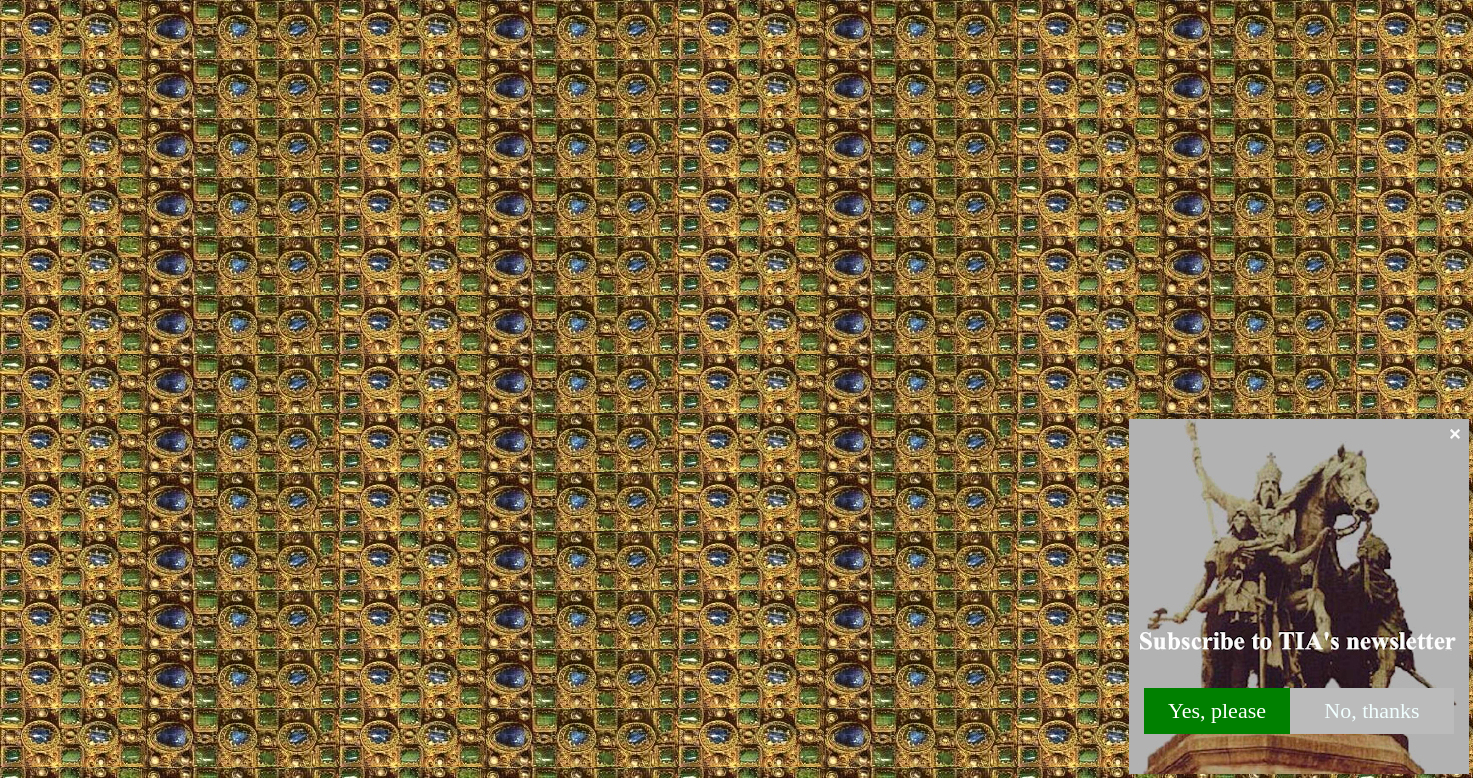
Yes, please (1217, 710)
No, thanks (1371, 710)
